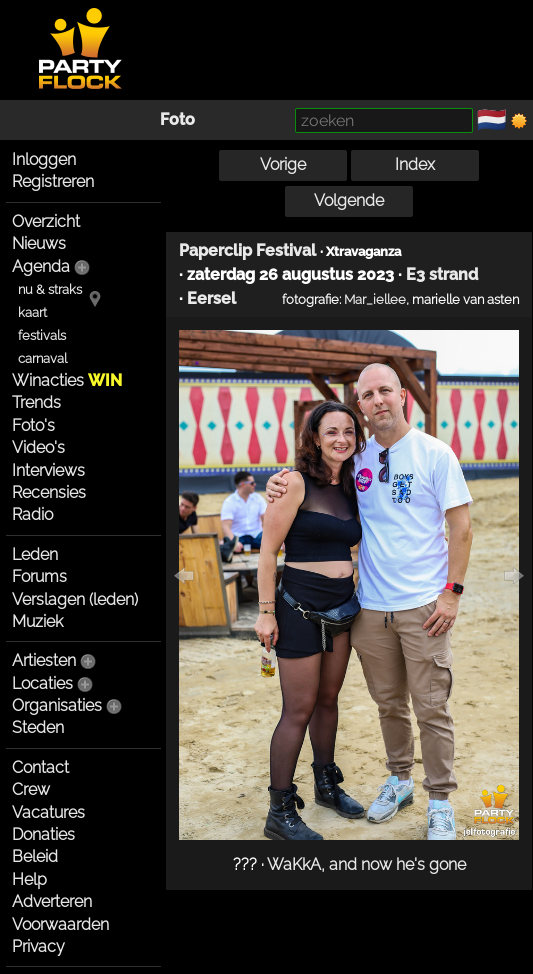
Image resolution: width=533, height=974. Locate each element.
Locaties (42, 683)
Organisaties (57, 705)
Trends (36, 402)
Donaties (43, 834)
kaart (32, 312)
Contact (40, 767)
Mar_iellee (375, 299)
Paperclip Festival (247, 250)
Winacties (67, 380)
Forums (39, 576)
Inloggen (44, 159)
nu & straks (50, 289)
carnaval (42, 358)
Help (29, 879)
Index (415, 164)
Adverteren (52, 901)
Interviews (48, 470)
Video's (38, 447)
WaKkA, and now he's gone (366, 864)
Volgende (349, 200)
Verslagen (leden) (75, 599)
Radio (32, 514)
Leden (35, 554)
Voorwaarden (60, 924)
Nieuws (39, 243)
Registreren (53, 181)
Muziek (37, 621)
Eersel (211, 298)
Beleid (35, 856)
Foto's (33, 425)
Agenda (41, 266)
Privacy (38, 946)
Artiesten (44, 660)
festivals (42, 335)
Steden (38, 727)
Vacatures (48, 812)
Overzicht (46, 221)
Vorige (283, 164)
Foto (177, 119)
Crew (31, 789)
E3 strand (442, 274)
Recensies (49, 492)
